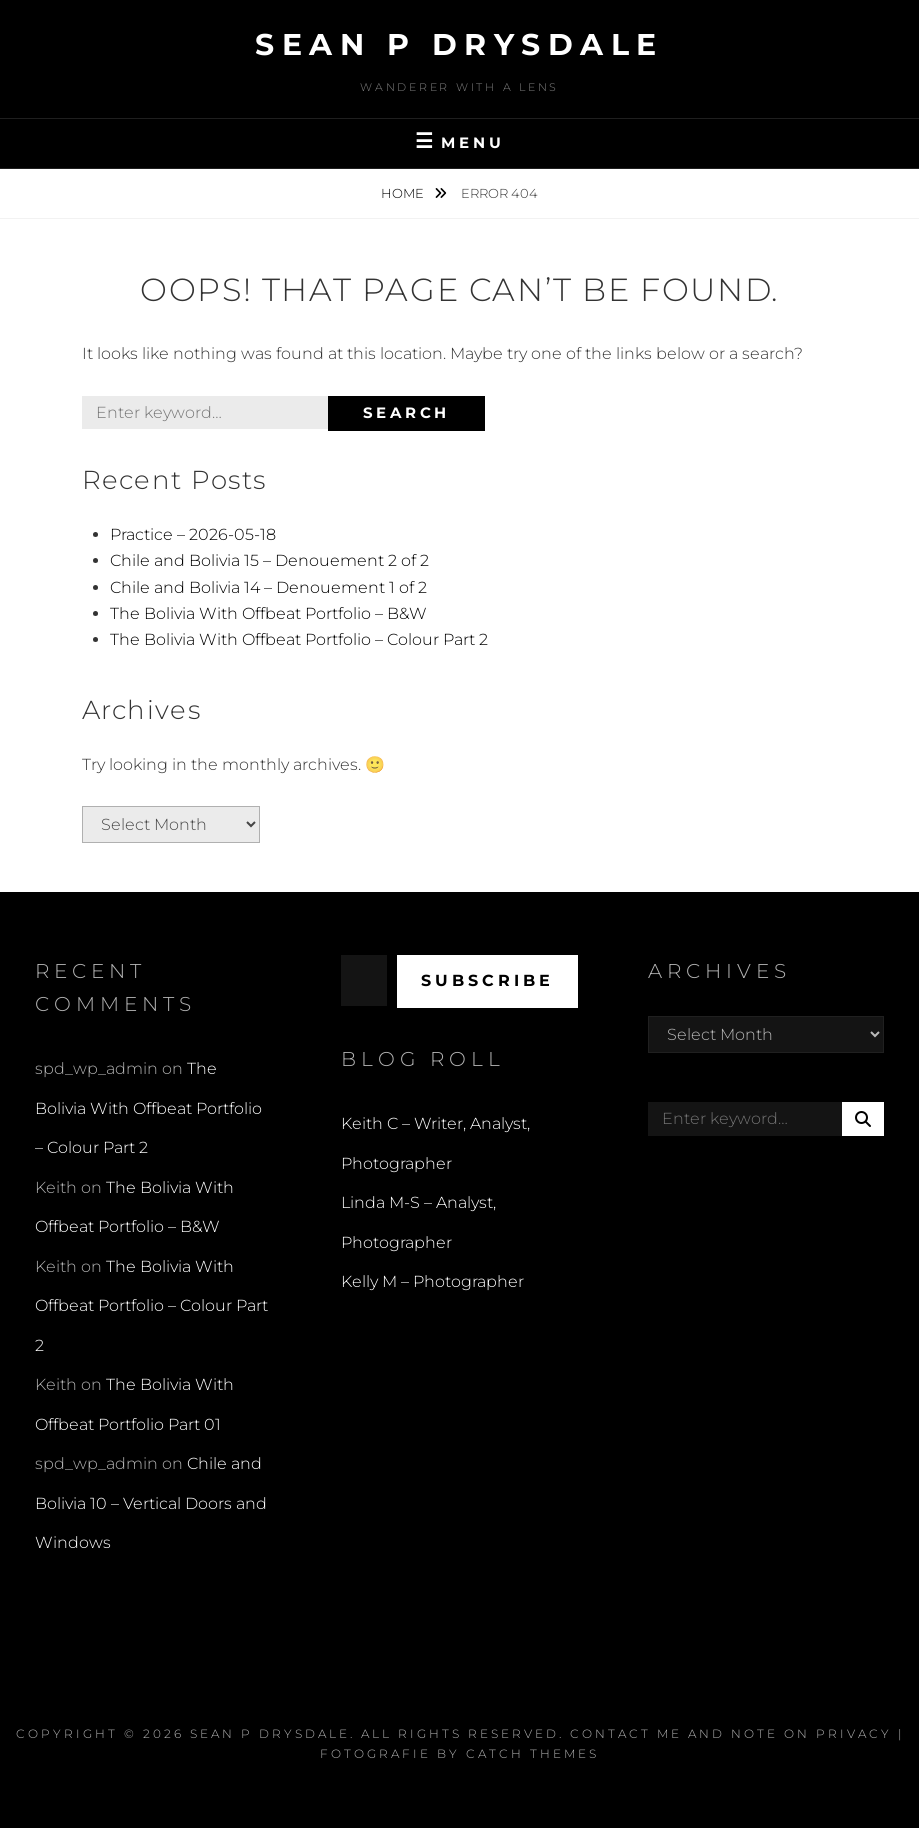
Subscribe (487, 980)
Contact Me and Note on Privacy (731, 1733)
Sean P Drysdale (459, 44)
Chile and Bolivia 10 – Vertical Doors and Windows (151, 1503)
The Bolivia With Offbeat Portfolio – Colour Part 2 (299, 639)
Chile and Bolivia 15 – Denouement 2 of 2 (269, 560)
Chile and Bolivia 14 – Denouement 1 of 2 (268, 587)
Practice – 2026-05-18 (193, 534)
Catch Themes (532, 1753)
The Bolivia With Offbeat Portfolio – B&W (268, 613)
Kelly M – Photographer (432, 1281)
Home (404, 193)
